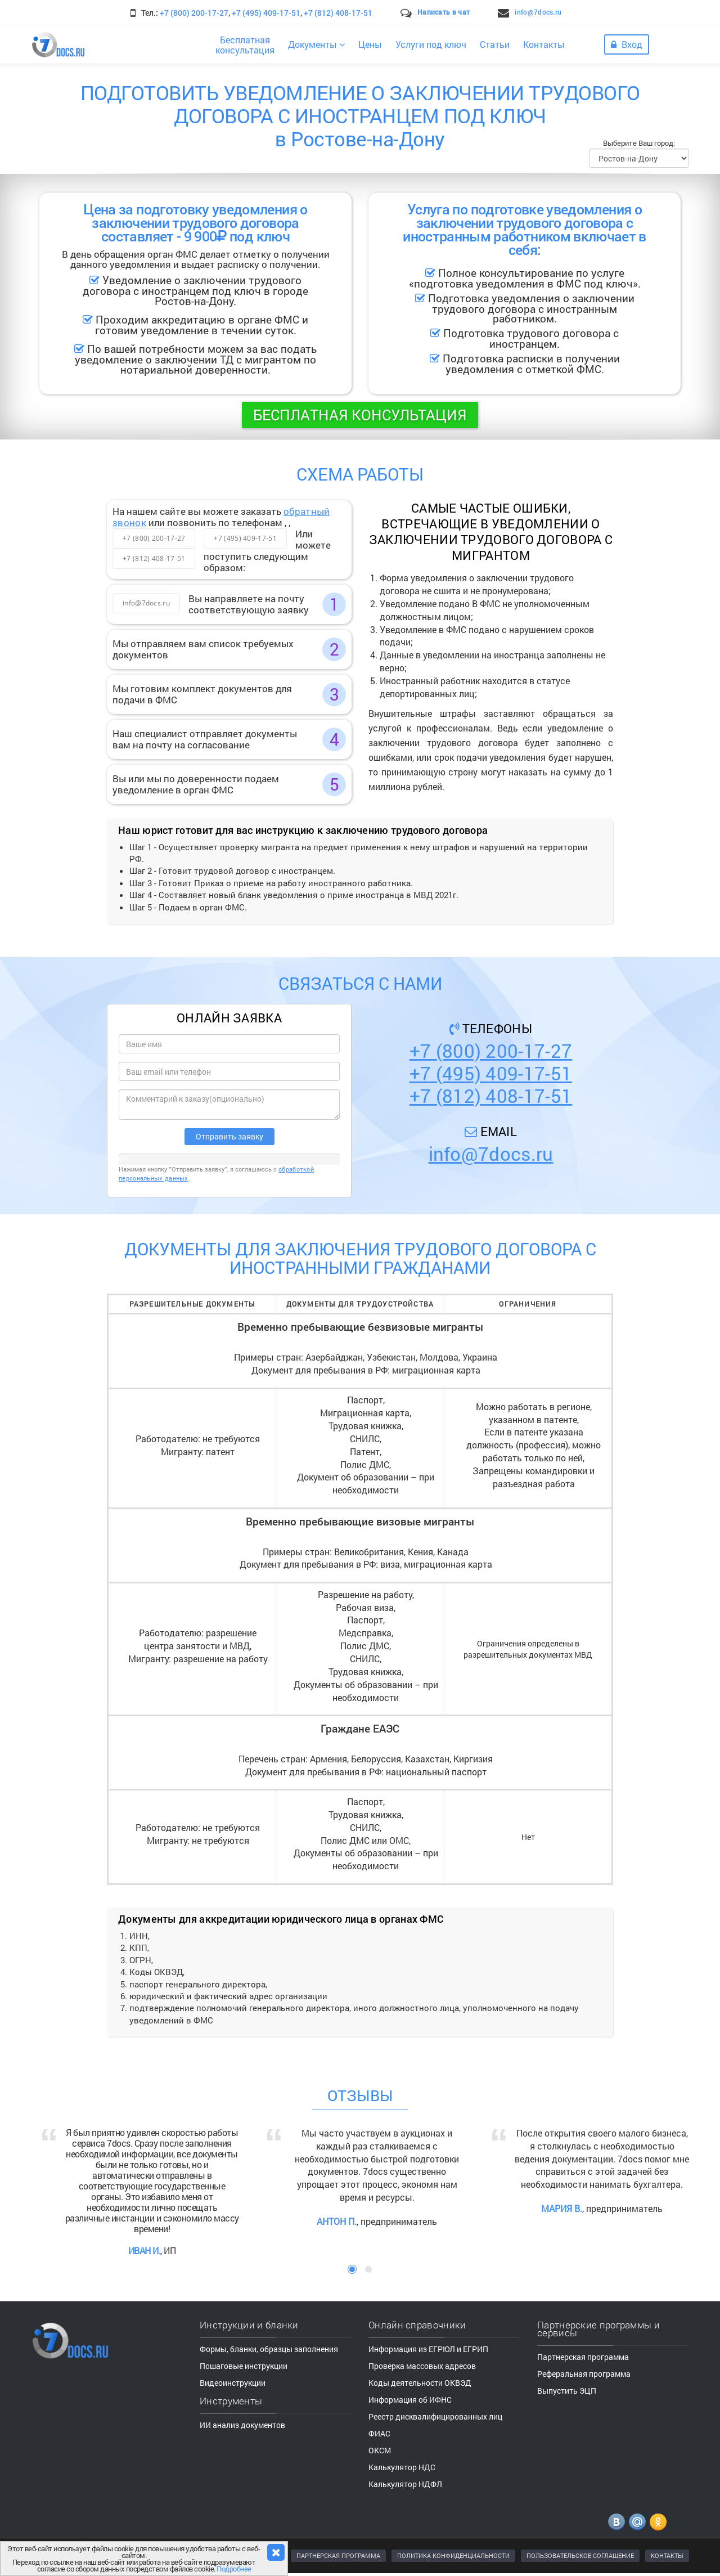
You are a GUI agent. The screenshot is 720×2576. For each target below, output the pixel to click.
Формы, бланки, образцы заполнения (269, 2349)
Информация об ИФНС (410, 2399)
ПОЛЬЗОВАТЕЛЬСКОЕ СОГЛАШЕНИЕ (580, 2555)
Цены (370, 44)
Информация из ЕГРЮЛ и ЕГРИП (428, 2349)
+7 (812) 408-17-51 (338, 12)
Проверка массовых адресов (422, 2365)
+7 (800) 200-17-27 (194, 12)
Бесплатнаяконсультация (244, 45)
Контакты (544, 44)
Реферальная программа (584, 2373)
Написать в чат (443, 11)
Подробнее (234, 2569)
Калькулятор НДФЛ (405, 2484)
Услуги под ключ (430, 44)
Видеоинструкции (233, 2382)
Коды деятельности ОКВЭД (419, 2382)
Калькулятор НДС (401, 2467)
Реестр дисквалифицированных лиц (435, 2416)
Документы (316, 44)
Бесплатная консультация (360, 414)
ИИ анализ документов (242, 2425)
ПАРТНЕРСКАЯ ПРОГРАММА (338, 2555)
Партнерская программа (583, 2356)
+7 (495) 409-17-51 (266, 12)
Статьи (495, 44)
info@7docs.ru (538, 11)
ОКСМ (379, 2450)
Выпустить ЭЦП (566, 2390)
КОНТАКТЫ (667, 2555)
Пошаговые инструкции (243, 2365)
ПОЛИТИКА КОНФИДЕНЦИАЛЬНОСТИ (453, 2555)
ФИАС (379, 2433)
